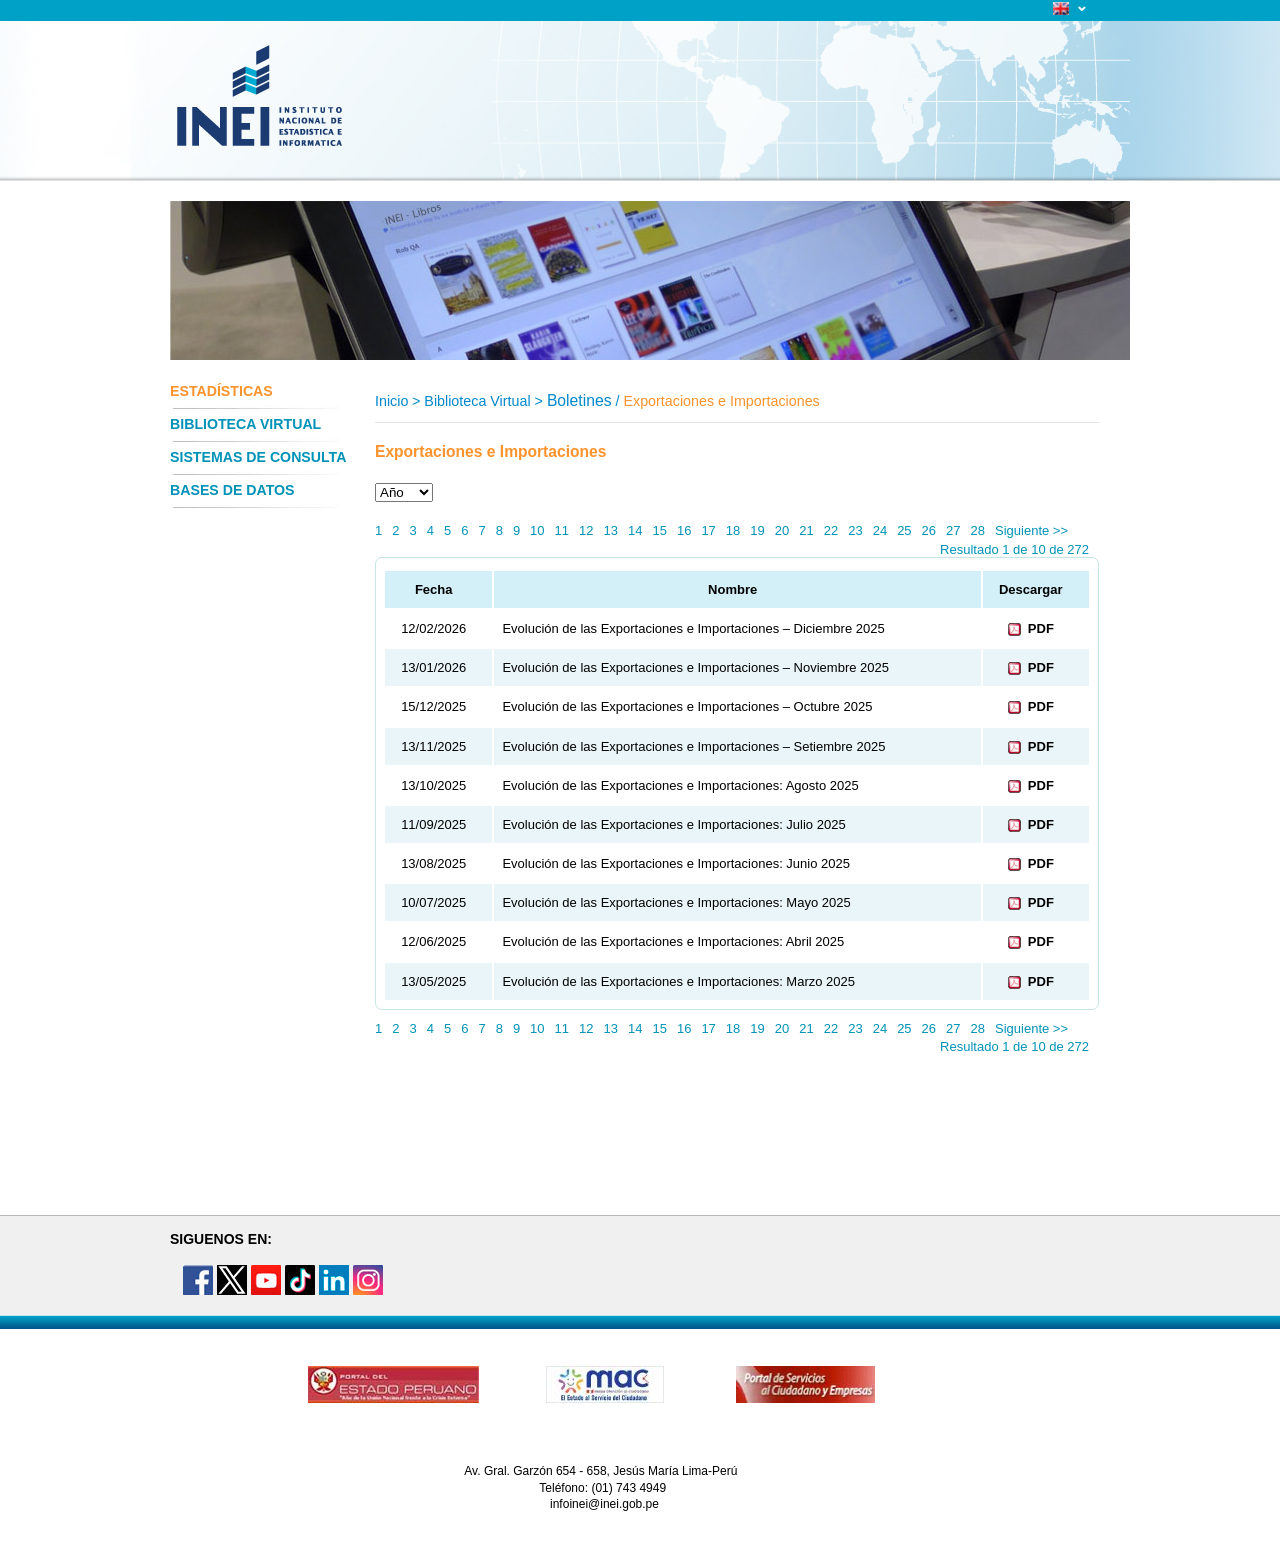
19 (757, 530)
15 (659, 530)
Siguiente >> (1031, 530)
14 (635, 530)
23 (855, 530)
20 (782, 530)
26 (929, 530)
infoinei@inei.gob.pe (604, 1504)
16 (684, 530)
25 (904, 530)
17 (708, 530)
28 (978, 530)
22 (831, 530)
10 (537, 530)
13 (611, 530)
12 (586, 530)
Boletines (579, 400)
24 (880, 530)
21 (806, 530)
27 (953, 530)
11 (562, 530)
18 (733, 530)
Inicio (391, 401)
